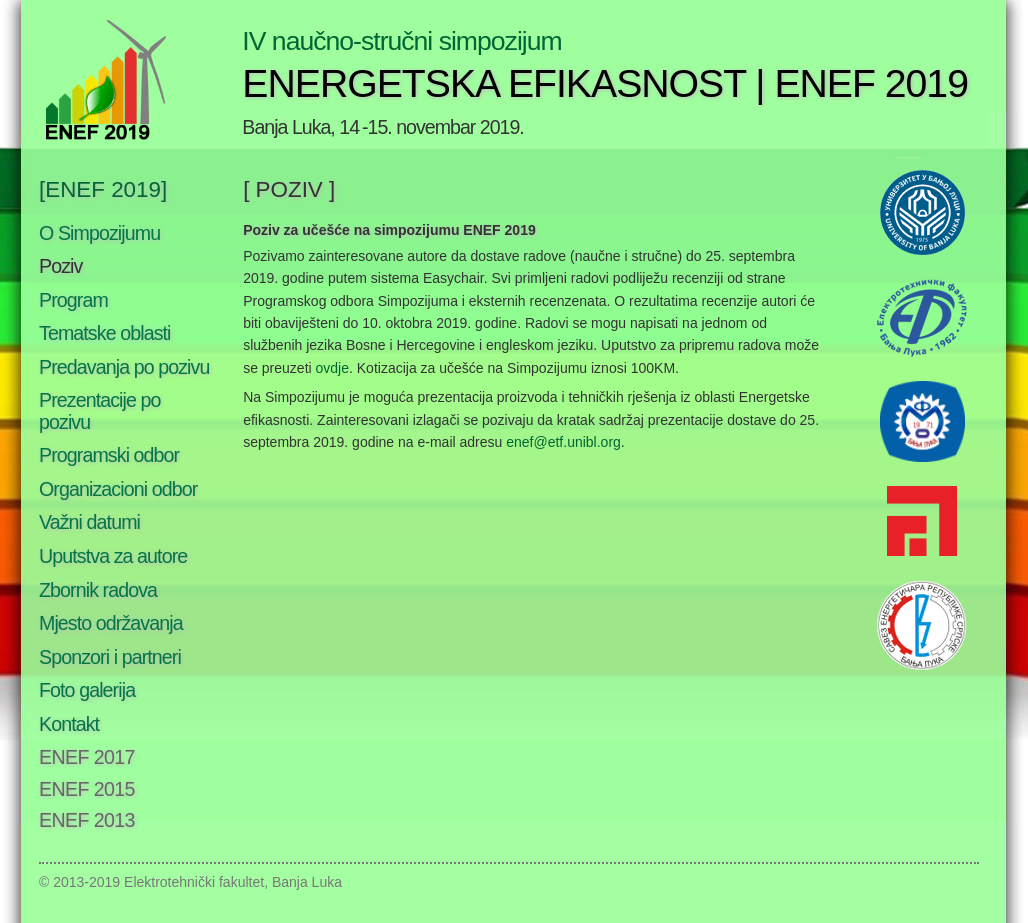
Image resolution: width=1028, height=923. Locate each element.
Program (73, 300)
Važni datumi (89, 522)
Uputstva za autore (113, 556)
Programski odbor (109, 455)
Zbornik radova (98, 590)
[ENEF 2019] (103, 189)
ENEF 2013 (87, 820)
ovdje (332, 368)
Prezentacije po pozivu (100, 411)
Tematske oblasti (105, 333)
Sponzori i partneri (110, 657)
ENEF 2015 (87, 789)
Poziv (60, 266)
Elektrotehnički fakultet (194, 882)
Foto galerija (87, 690)
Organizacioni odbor (118, 489)
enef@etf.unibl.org (563, 442)
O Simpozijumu (99, 233)
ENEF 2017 (87, 757)
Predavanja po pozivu (124, 367)
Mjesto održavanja (111, 623)
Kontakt (69, 724)
